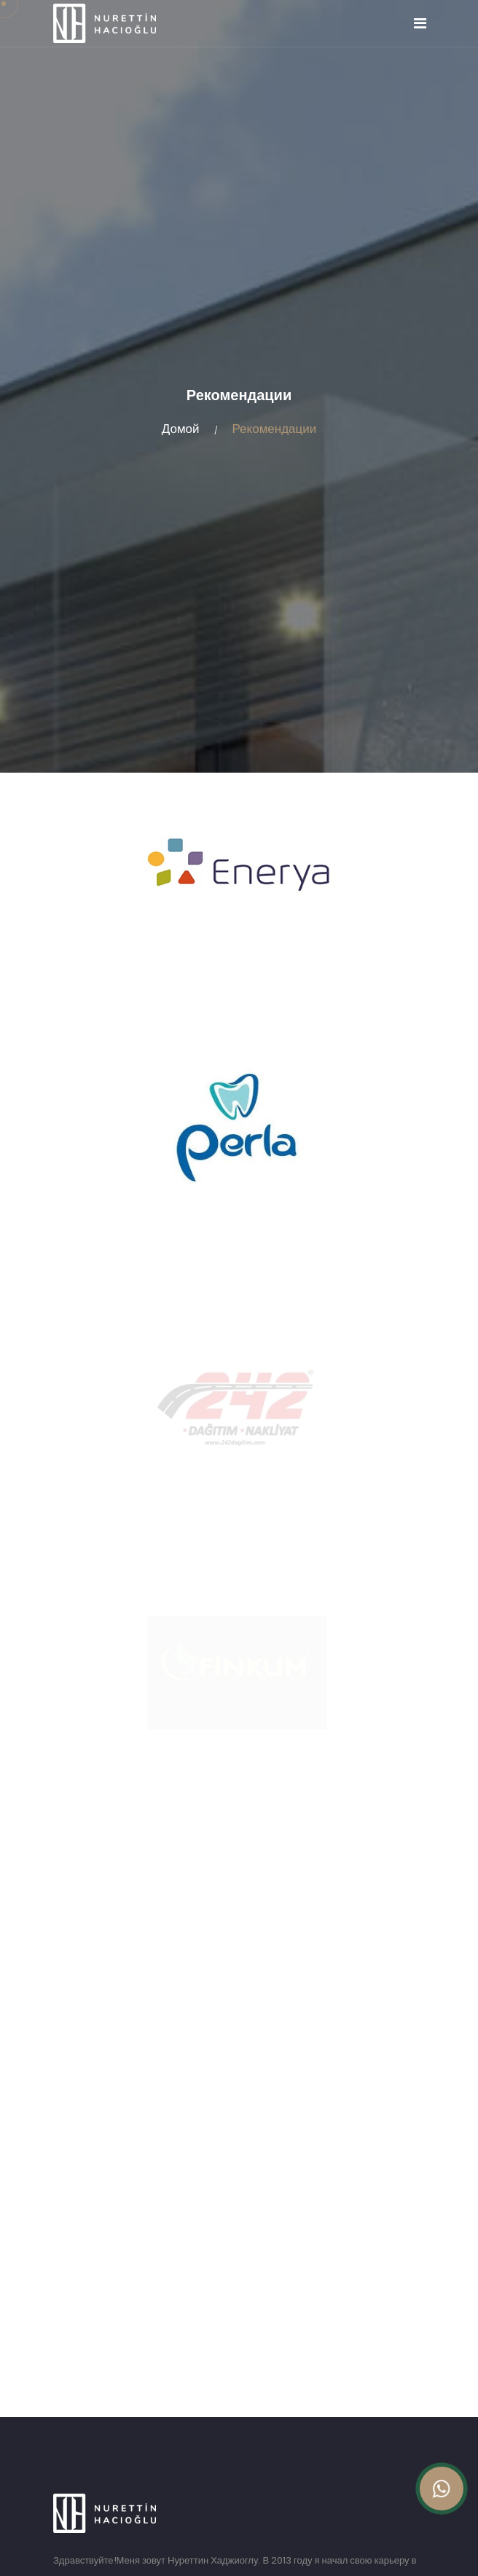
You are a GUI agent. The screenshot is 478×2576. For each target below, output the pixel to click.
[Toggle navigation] (420, 23)
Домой (181, 428)
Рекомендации (274, 428)
